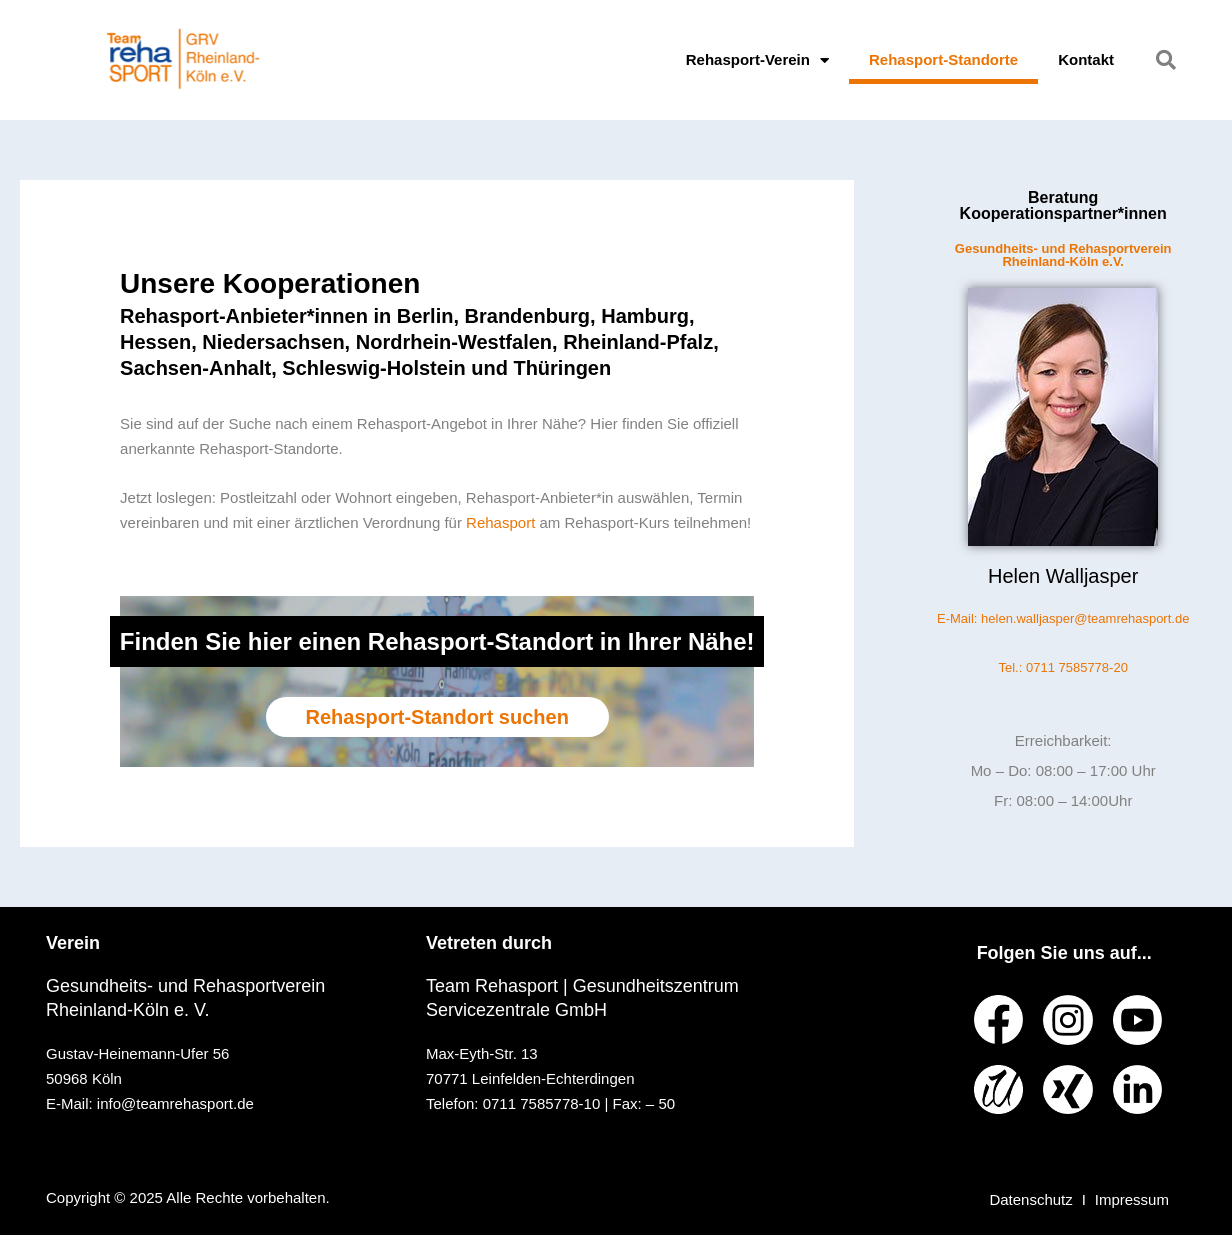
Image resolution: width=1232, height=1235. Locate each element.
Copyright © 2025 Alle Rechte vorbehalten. (188, 1197)
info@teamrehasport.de (175, 1103)
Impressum (1132, 1199)
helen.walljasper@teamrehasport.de (1085, 618)
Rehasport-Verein (757, 60)
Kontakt (1086, 59)
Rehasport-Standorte (943, 59)
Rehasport (502, 522)
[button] (1166, 60)
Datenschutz (1030, 1199)
